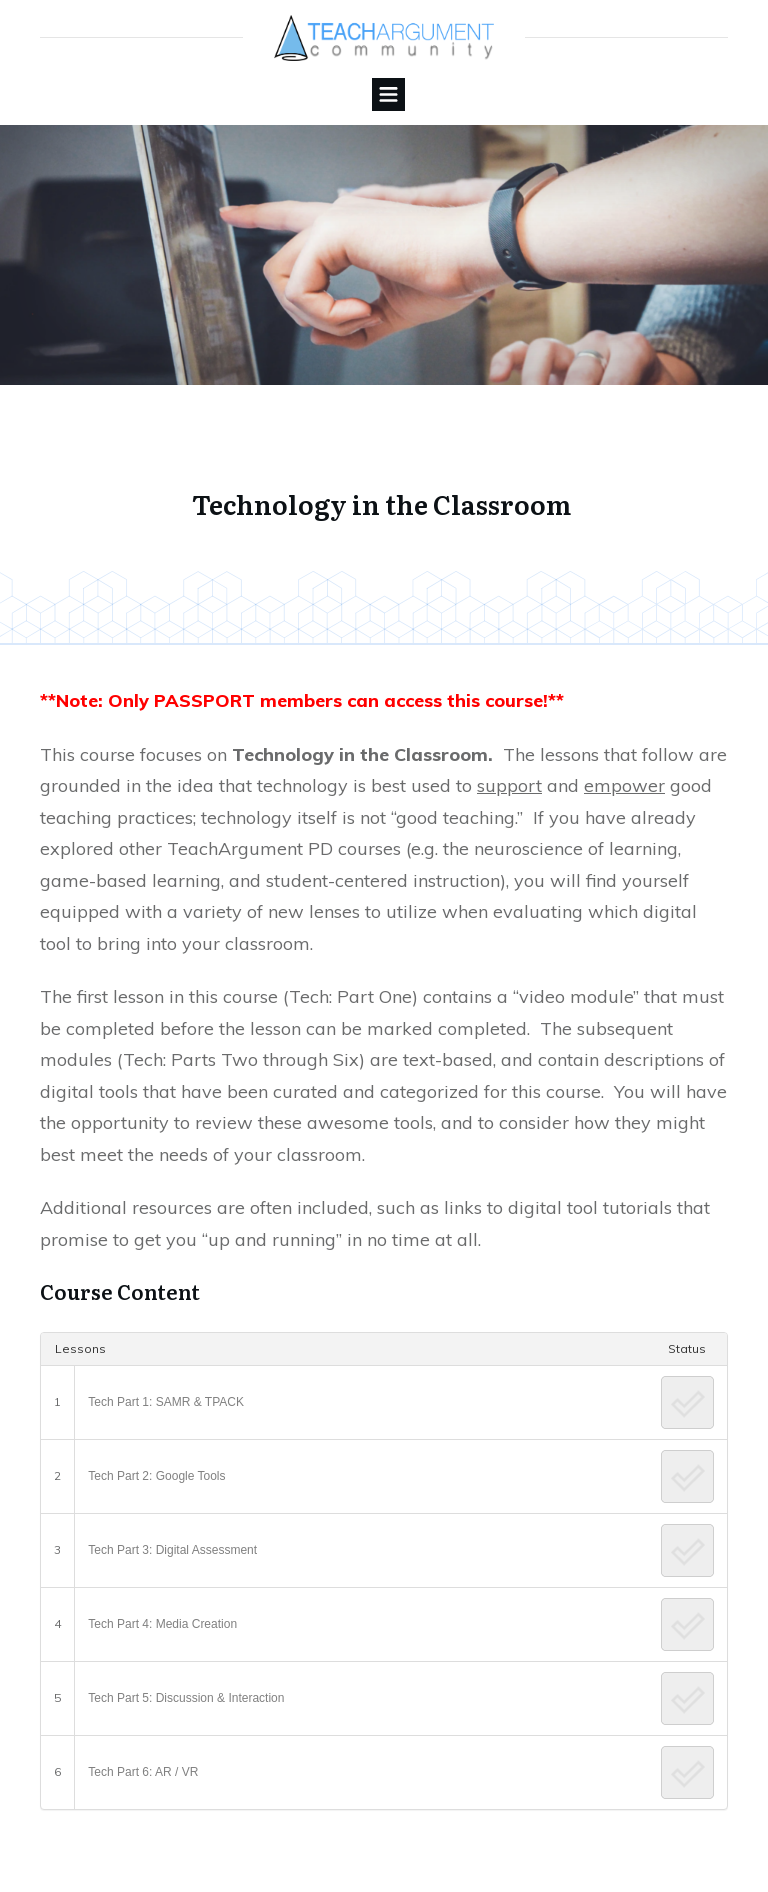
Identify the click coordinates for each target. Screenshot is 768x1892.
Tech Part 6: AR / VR (143, 1772)
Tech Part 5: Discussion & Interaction (186, 1698)
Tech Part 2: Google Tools (156, 1476)
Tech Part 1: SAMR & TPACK (166, 1402)
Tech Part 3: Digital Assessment (172, 1550)
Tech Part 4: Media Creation (162, 1624)
